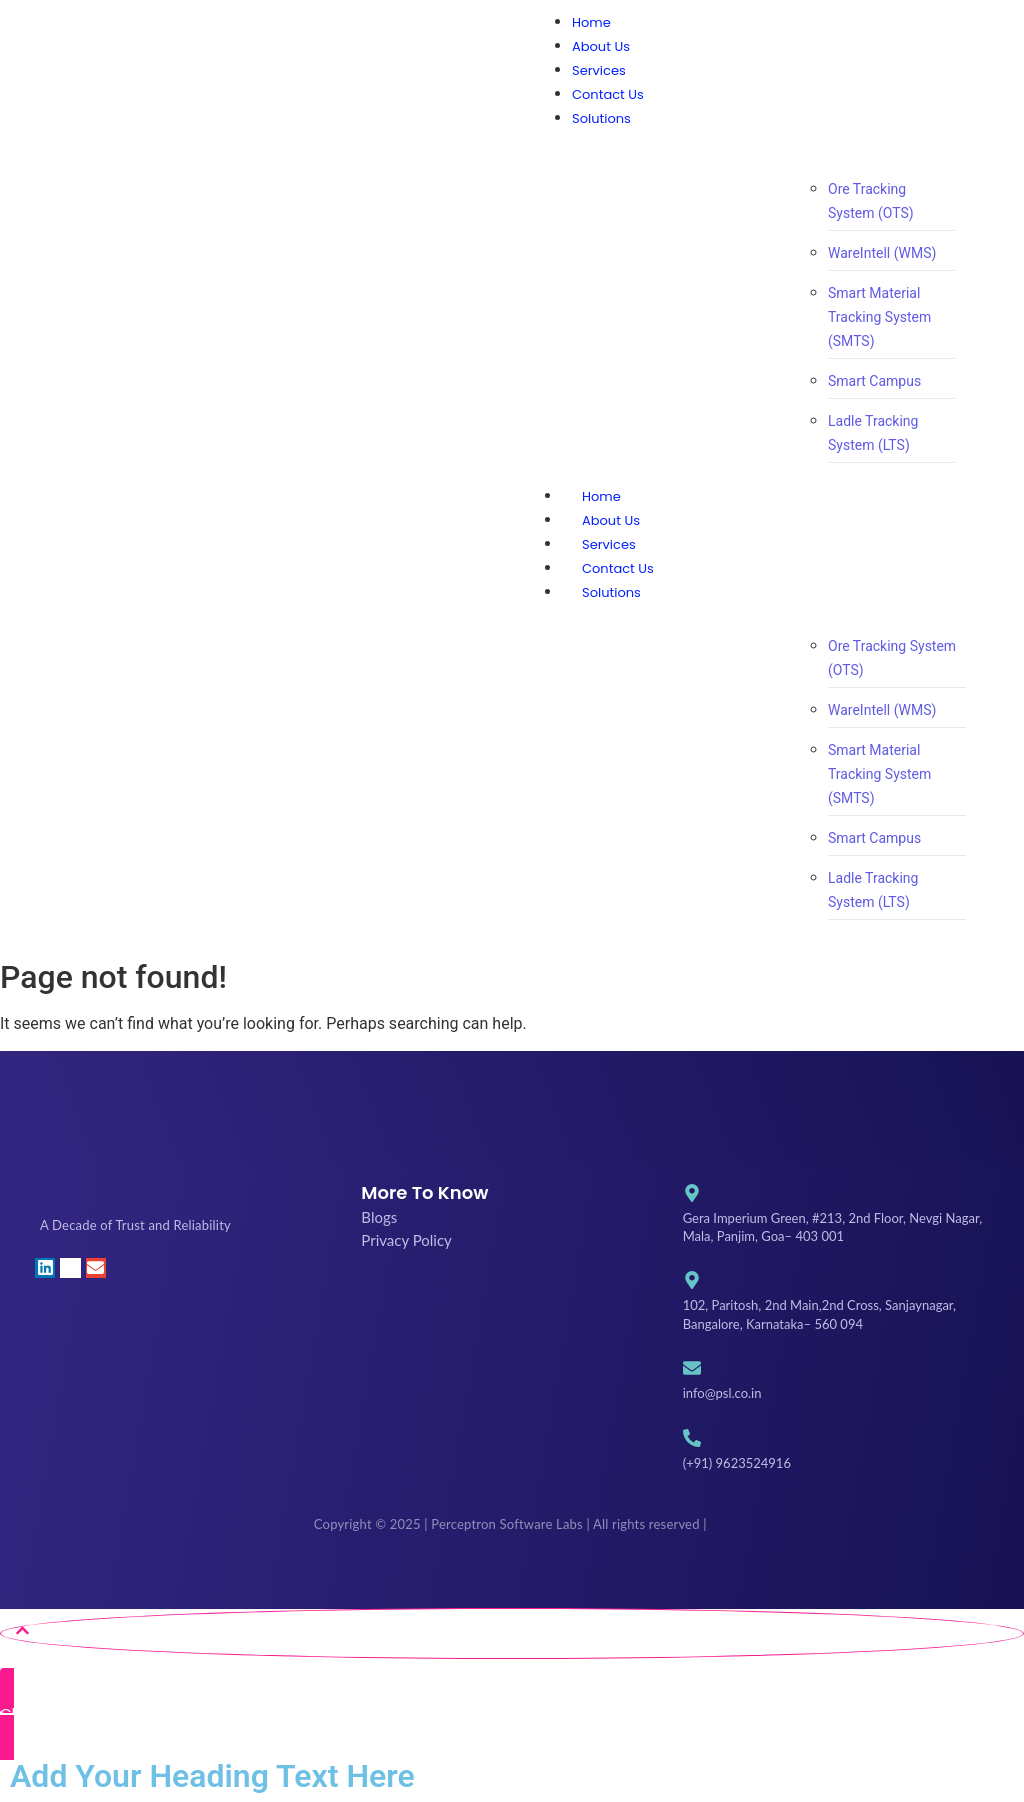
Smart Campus (874, 381)
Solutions (631, 592)
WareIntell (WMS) (882, 253)
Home (601, 496)
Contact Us (618, 568)
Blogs (379, 1217)
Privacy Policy (406, 1240)
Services (609, 544)
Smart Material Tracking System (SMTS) (879, 317)
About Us (611, 520)
